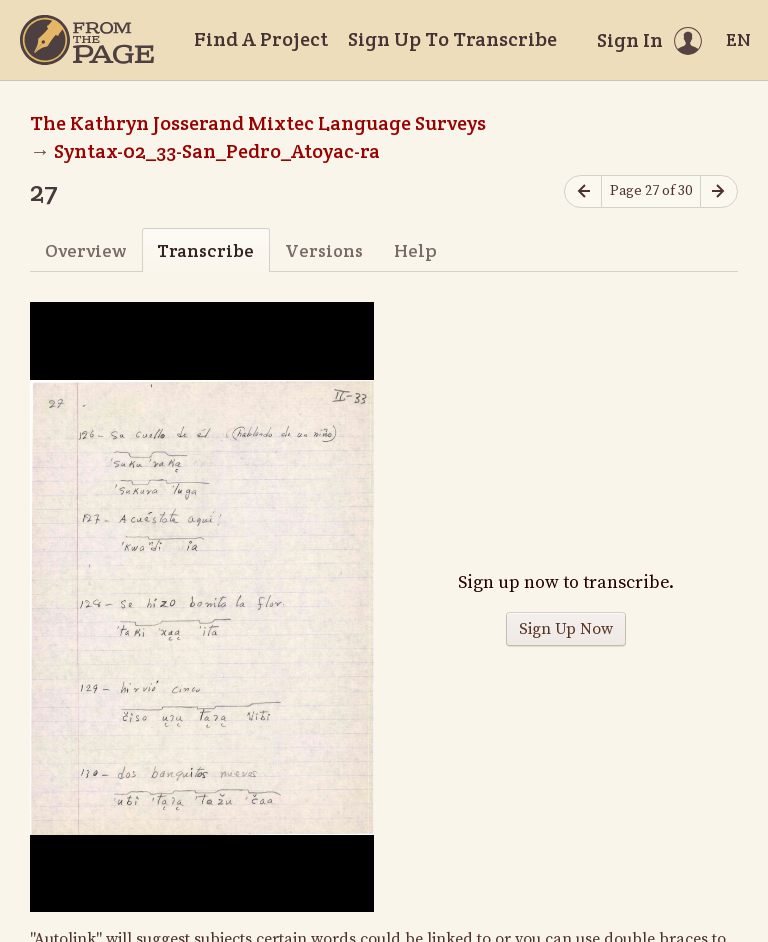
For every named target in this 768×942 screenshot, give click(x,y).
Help (415, 250)
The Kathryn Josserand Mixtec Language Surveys (258, 123)
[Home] (87, 40)
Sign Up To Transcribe (452, 39)
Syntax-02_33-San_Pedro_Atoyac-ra (217, 151)
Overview (85, 250)
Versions (324, 250)
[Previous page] (583, 191)
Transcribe (205, 250)
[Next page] (719, 191)
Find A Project (261, 39)
